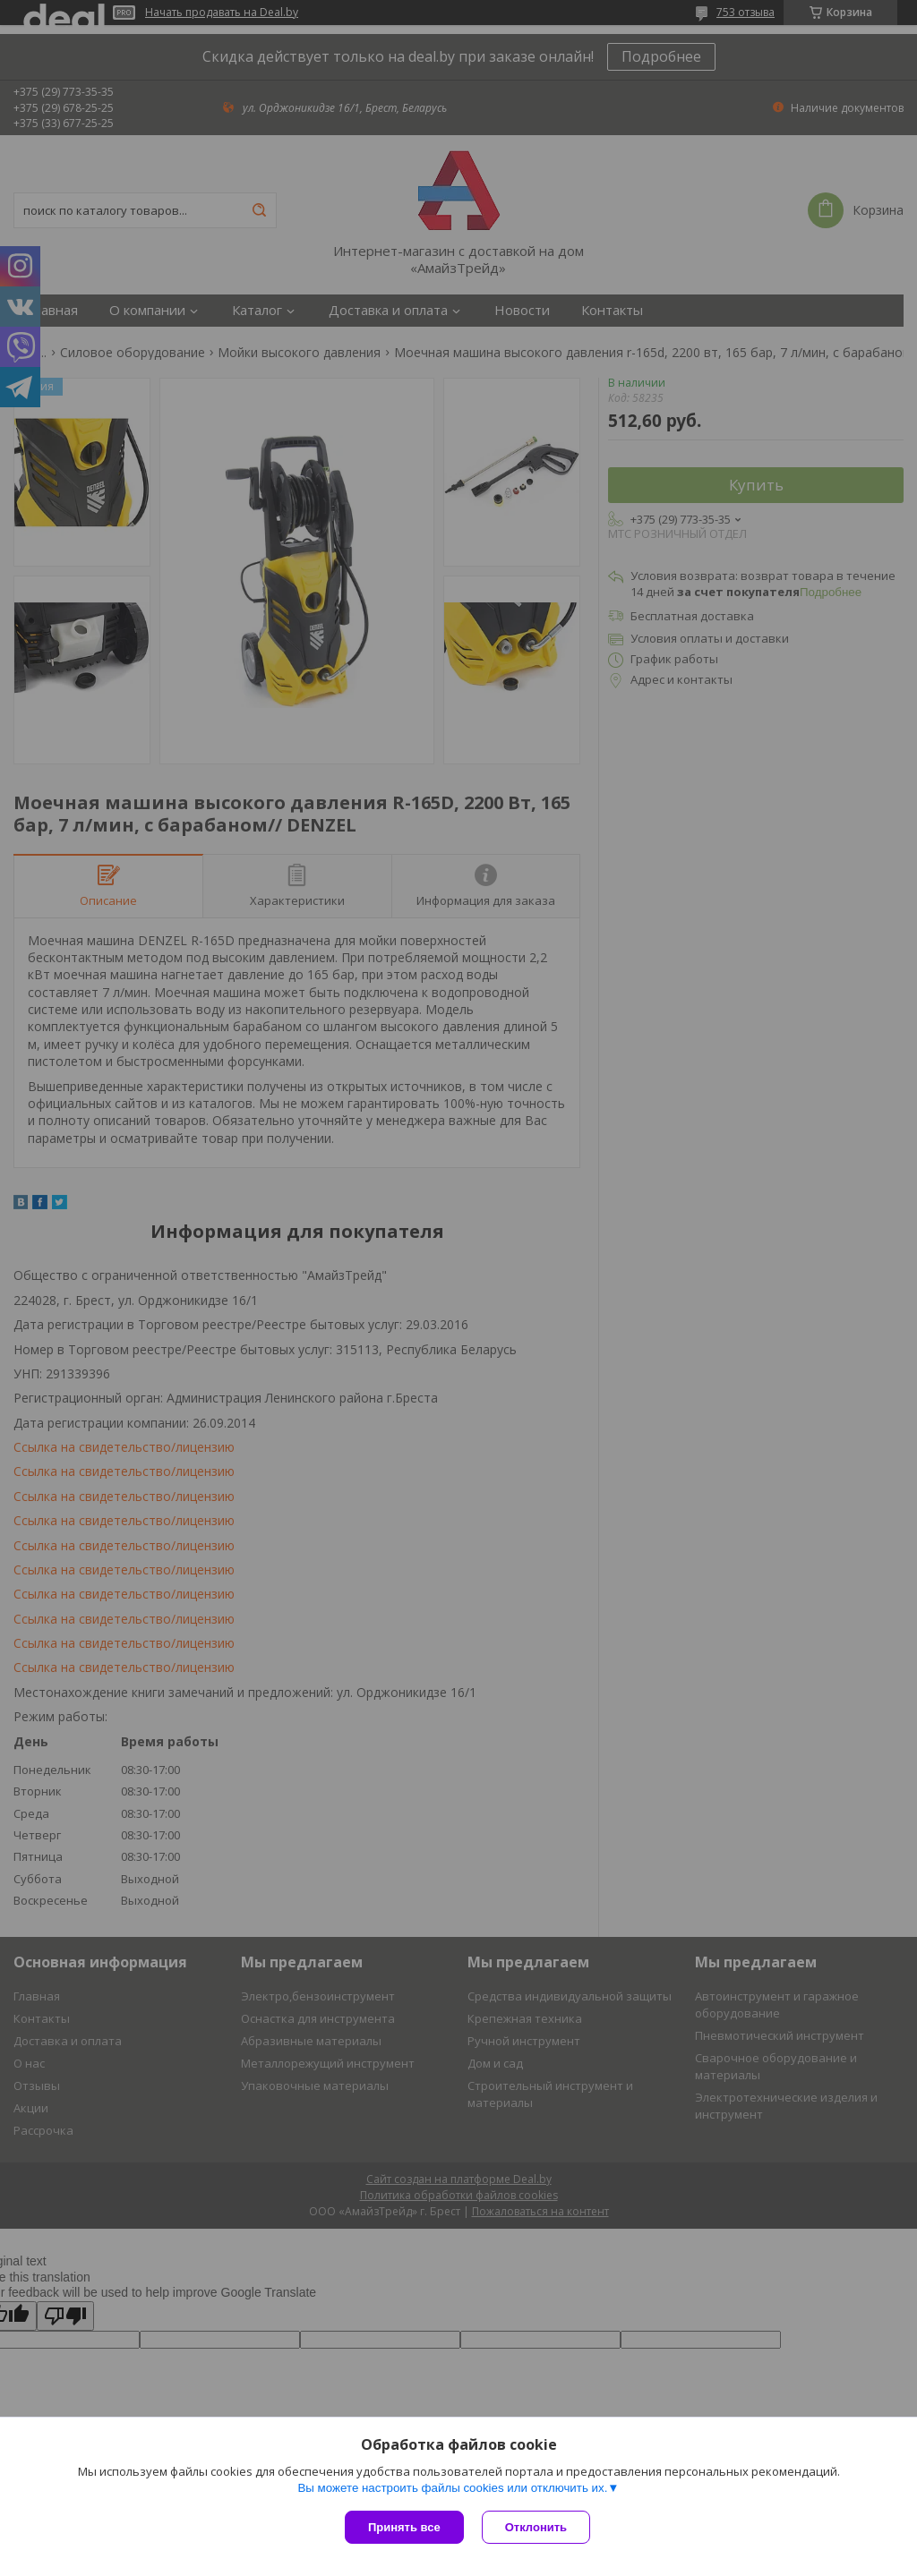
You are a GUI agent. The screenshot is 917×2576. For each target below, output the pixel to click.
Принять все (404, 2527)
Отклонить (536, 2527)
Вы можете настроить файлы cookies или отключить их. (452, 2488)
